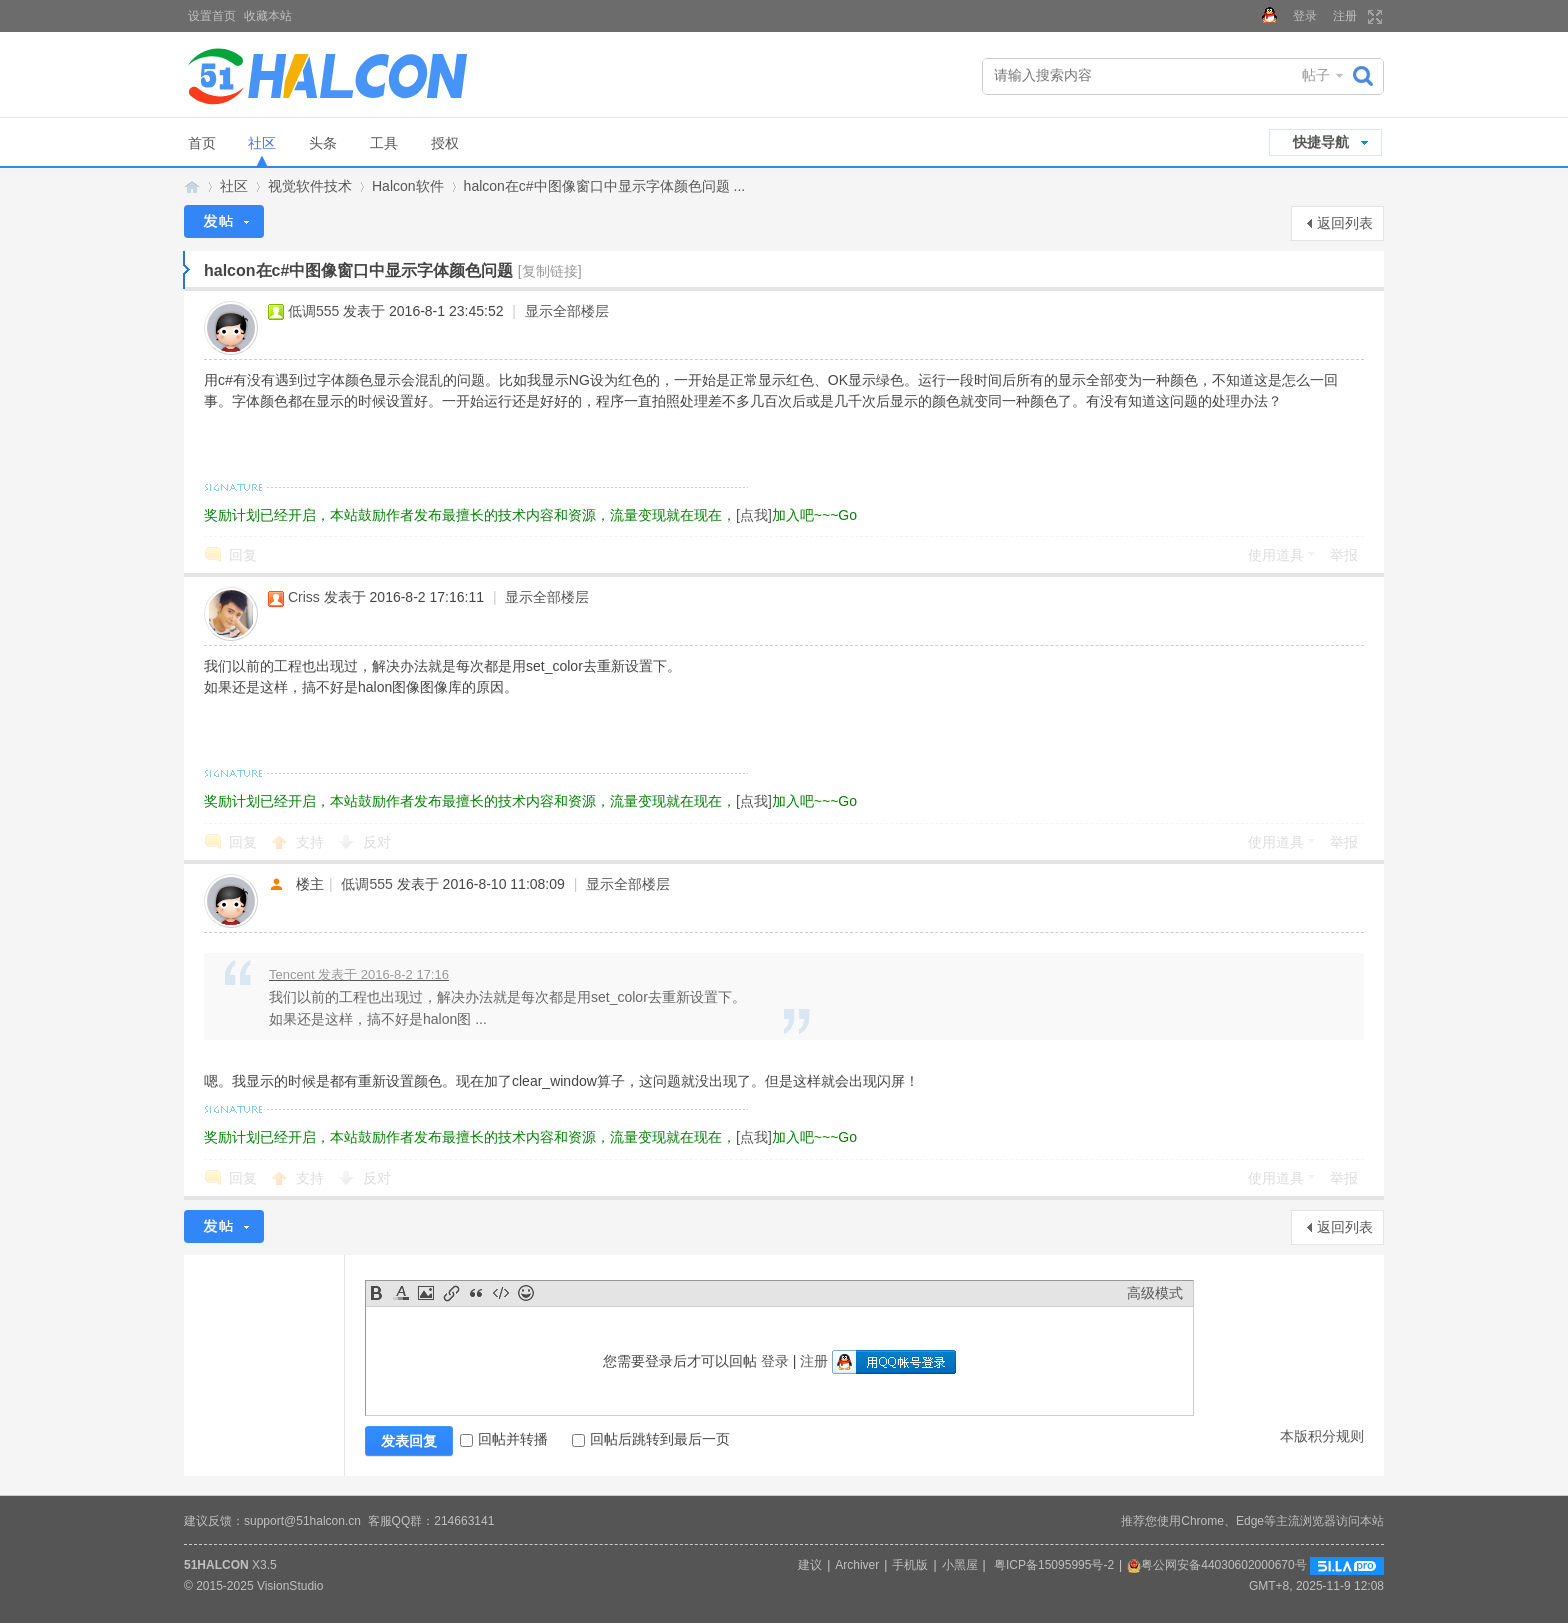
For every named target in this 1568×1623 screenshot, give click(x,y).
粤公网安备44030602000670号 (1216, 1565)
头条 (323, 143)
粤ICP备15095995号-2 (1054, 1565)
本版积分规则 (1322, 1436)
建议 (810, 1565)
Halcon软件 (408, 186)
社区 (262, 143)
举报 (1344, 555)
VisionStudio (290, 1586)
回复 (243, 555)
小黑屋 (960, 1565)
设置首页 (212, 16)
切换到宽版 (1372, 17)
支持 (312, 842)
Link (451, 1293)
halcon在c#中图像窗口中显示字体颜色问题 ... (605, 186)
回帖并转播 (504, 1439)
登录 (1305, 16)
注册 (1345, 16)
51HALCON (216, 1565)
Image (426, 1293)
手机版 (910, 1565)
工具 (384, 143)
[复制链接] (550, 271)
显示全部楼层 (567, 311)
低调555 (313, 311)
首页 (202, 143)
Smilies (526, 1293)
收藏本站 (268, 16)
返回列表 (1345, 223)
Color (401, 1293)
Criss (304, 597)
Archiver (857, 1565)
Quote (476, 1293)
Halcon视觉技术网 (192, 186)
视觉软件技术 (310, 186)
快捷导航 (1321, 142)
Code (501, 1293)
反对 (377, 842)
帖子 (1316, 75)
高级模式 (1155, 1293)
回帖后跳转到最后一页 (651, 1439)
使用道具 (1276, 555)
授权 (445, 143)
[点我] (754, 515)
